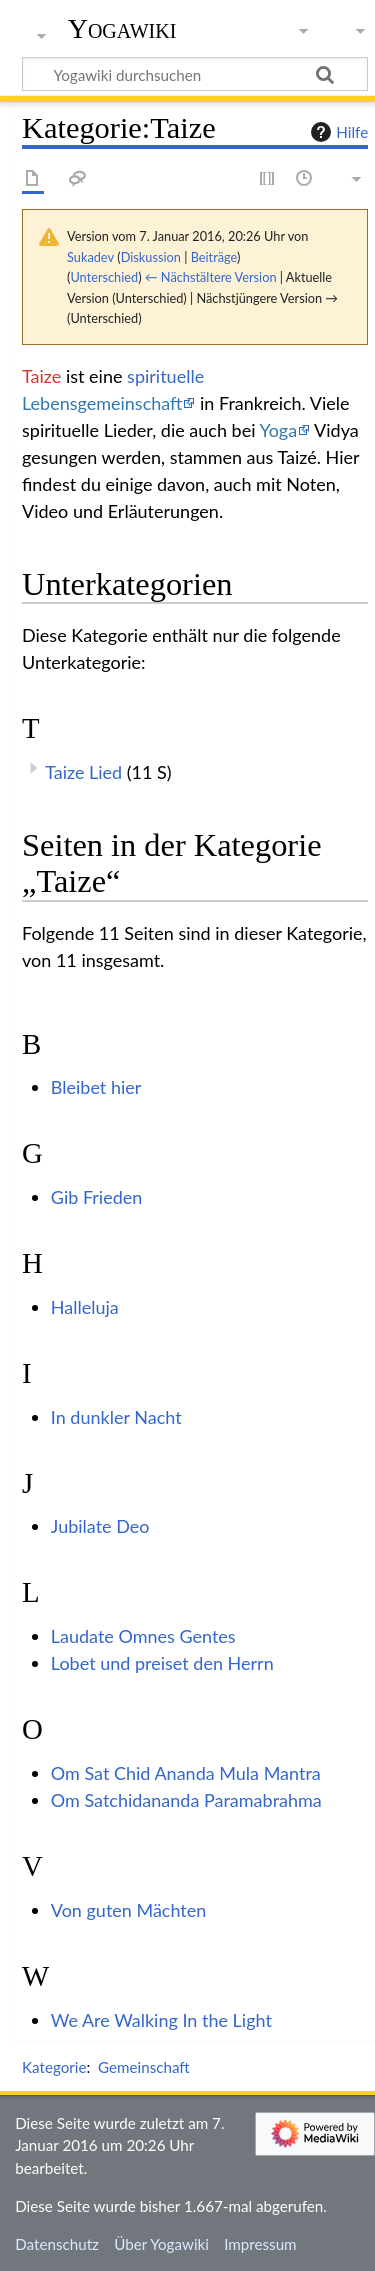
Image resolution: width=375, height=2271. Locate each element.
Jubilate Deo (100, 1526)
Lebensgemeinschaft (102, 403)
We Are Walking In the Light (161, 2020)
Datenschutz (57, 2244)
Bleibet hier (96, 1087)
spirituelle (165, 376)
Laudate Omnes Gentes (143, 1636)
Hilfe (337, 132)
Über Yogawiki (161, 2244)
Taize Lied (83, 772)
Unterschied (104, 277)
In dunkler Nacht (116, 1417)
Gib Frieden (97, 1197)
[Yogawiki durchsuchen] (195, 74)
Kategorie (54, 2067)
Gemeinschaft (144, 2067)
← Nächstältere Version (211, 277)
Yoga (278, 430)
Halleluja (85, 1307)
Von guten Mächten (129, 1910)
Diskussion (151, 257)
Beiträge (214, 257)
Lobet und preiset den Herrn (162, 1663)
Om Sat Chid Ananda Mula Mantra (186, 1773)
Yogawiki (122, 29)
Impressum (260, 2244)
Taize (41, 376)
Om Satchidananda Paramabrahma (186, 1800)
